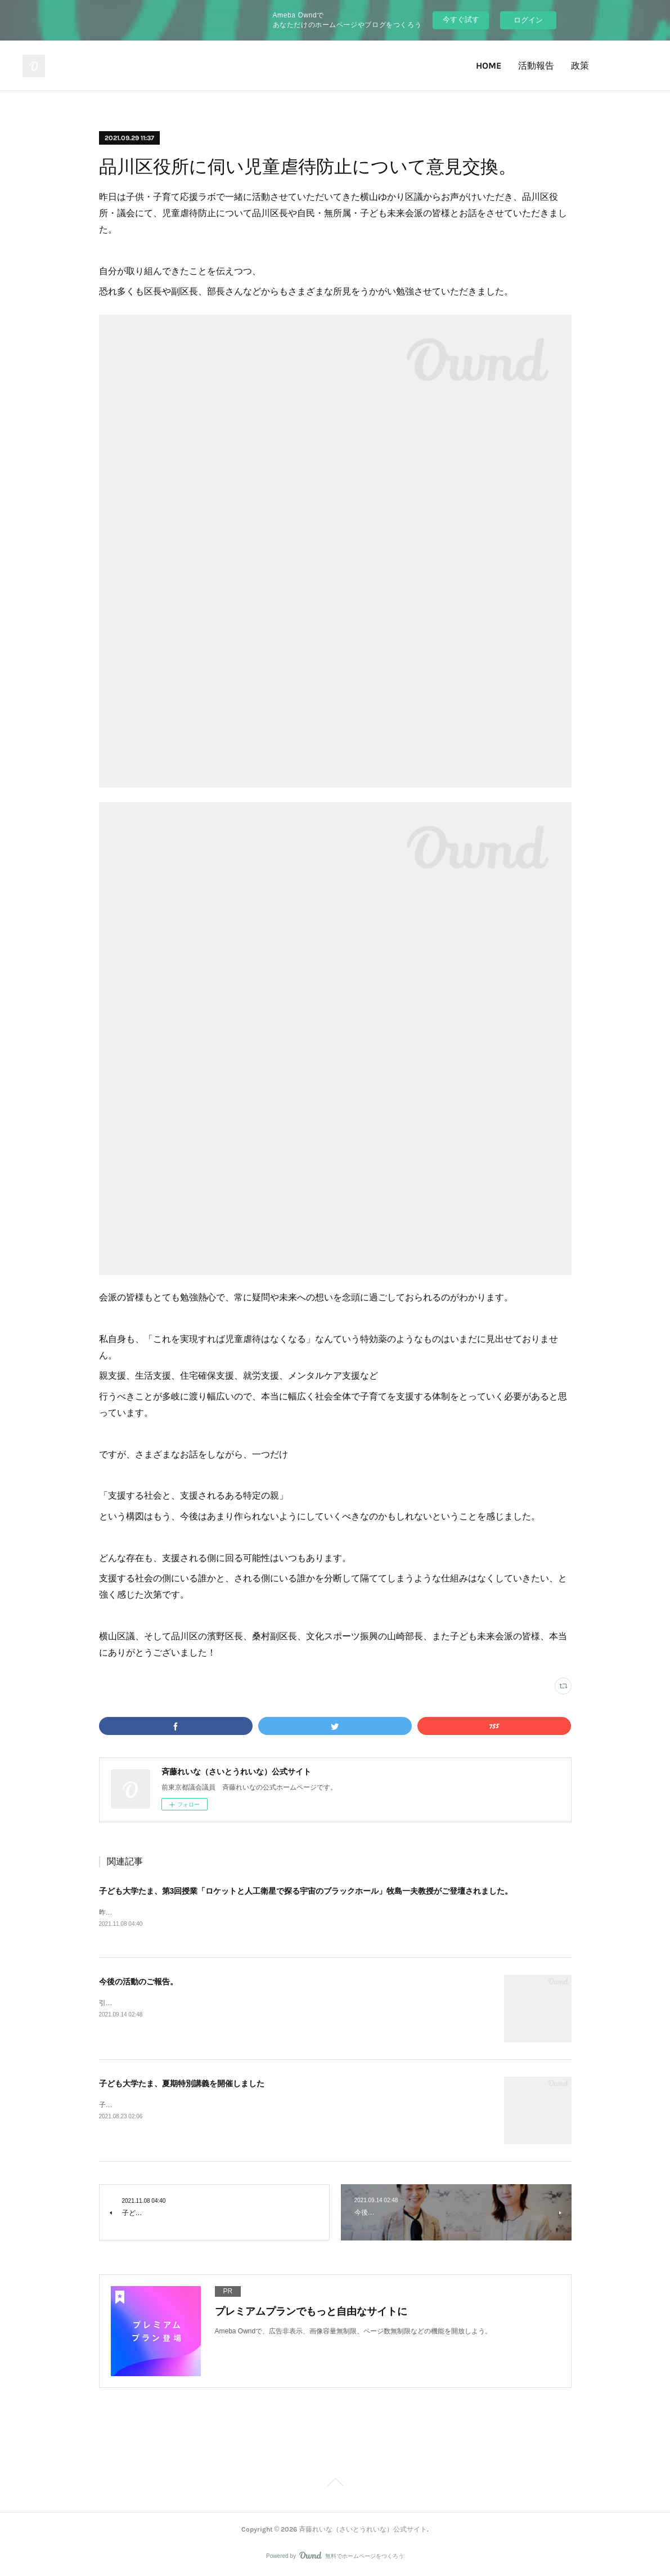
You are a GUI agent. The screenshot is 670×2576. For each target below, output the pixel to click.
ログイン (528, 20)
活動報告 (536, 65)
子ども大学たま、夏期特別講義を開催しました (181, 2084)
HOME (488, 65)
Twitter (612, 65)
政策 (580, 65)
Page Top (335, 2485)
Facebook (642, 65)
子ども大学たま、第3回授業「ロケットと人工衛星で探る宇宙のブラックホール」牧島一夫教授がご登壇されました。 (306, 1890)
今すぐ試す (461, 19)
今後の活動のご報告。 (138, 1982)
